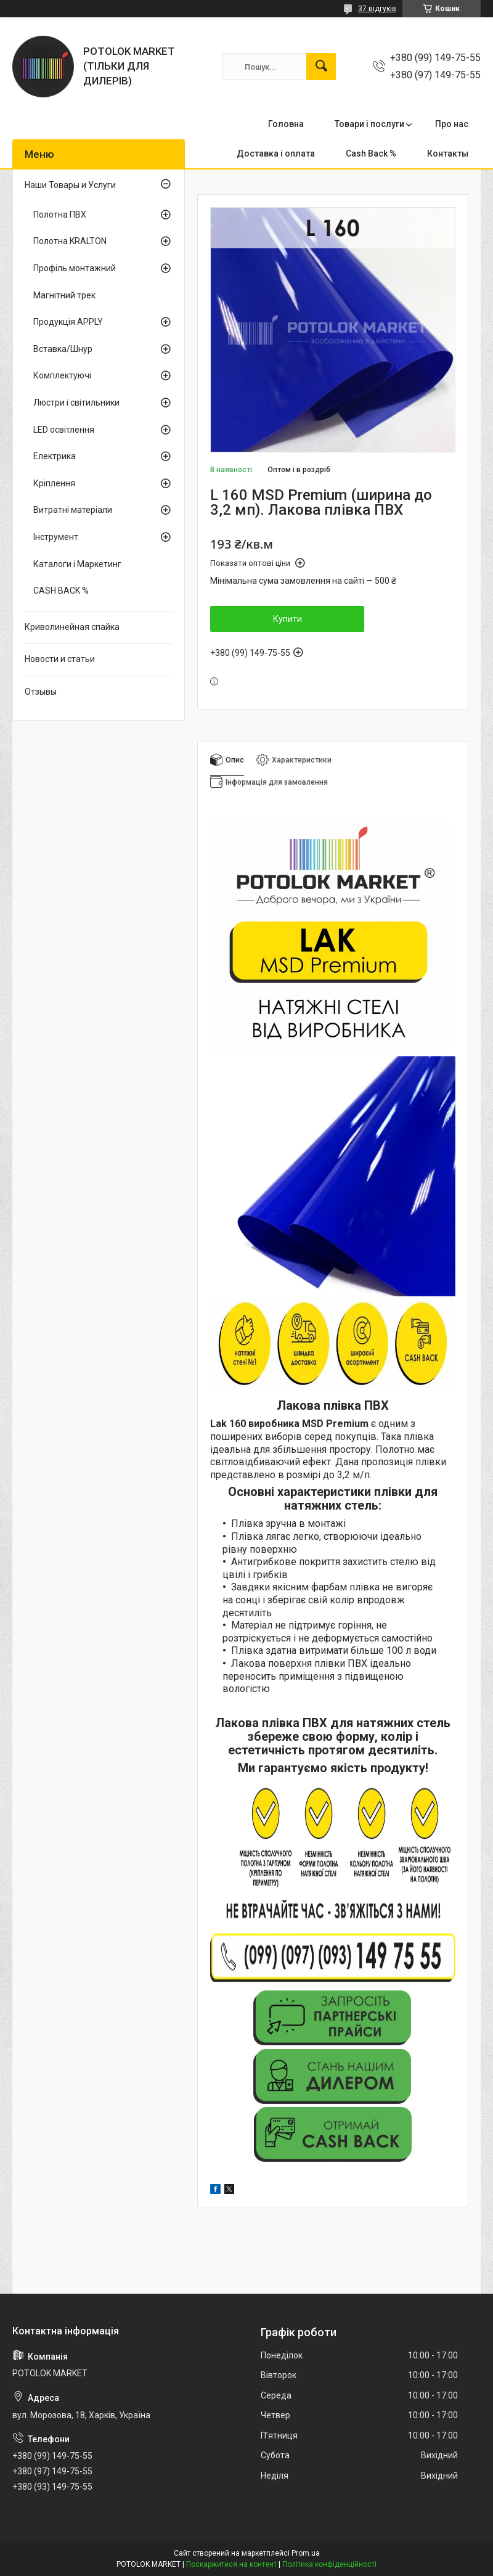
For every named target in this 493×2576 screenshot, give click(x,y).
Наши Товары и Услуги (70, 185)
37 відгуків (377, 8)
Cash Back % (371, 153)
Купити (287, 619)
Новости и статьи (60, 659)
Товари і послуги (369, 124)
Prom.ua (305, 2553)
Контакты (447, 153)
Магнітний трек (64, 295)
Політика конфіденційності (329, 2564)
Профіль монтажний (74, 268)
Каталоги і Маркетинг (77, 564)
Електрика (54, 456)
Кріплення (54, 483)
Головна (286, 124)
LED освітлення (63, 430)
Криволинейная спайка (72, 627)
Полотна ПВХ (59, 214)
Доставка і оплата (276, 153)
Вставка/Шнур (62, 349)
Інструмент (55, 537)
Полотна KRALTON (70, 241)
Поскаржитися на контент (231, 2564)
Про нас (451, 124)
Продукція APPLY (68, 322)
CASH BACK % (61, 590)
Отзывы (41, 692)
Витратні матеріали (72, 510)
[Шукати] (321, 66)
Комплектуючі (62, 375)
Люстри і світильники (76, 402)
